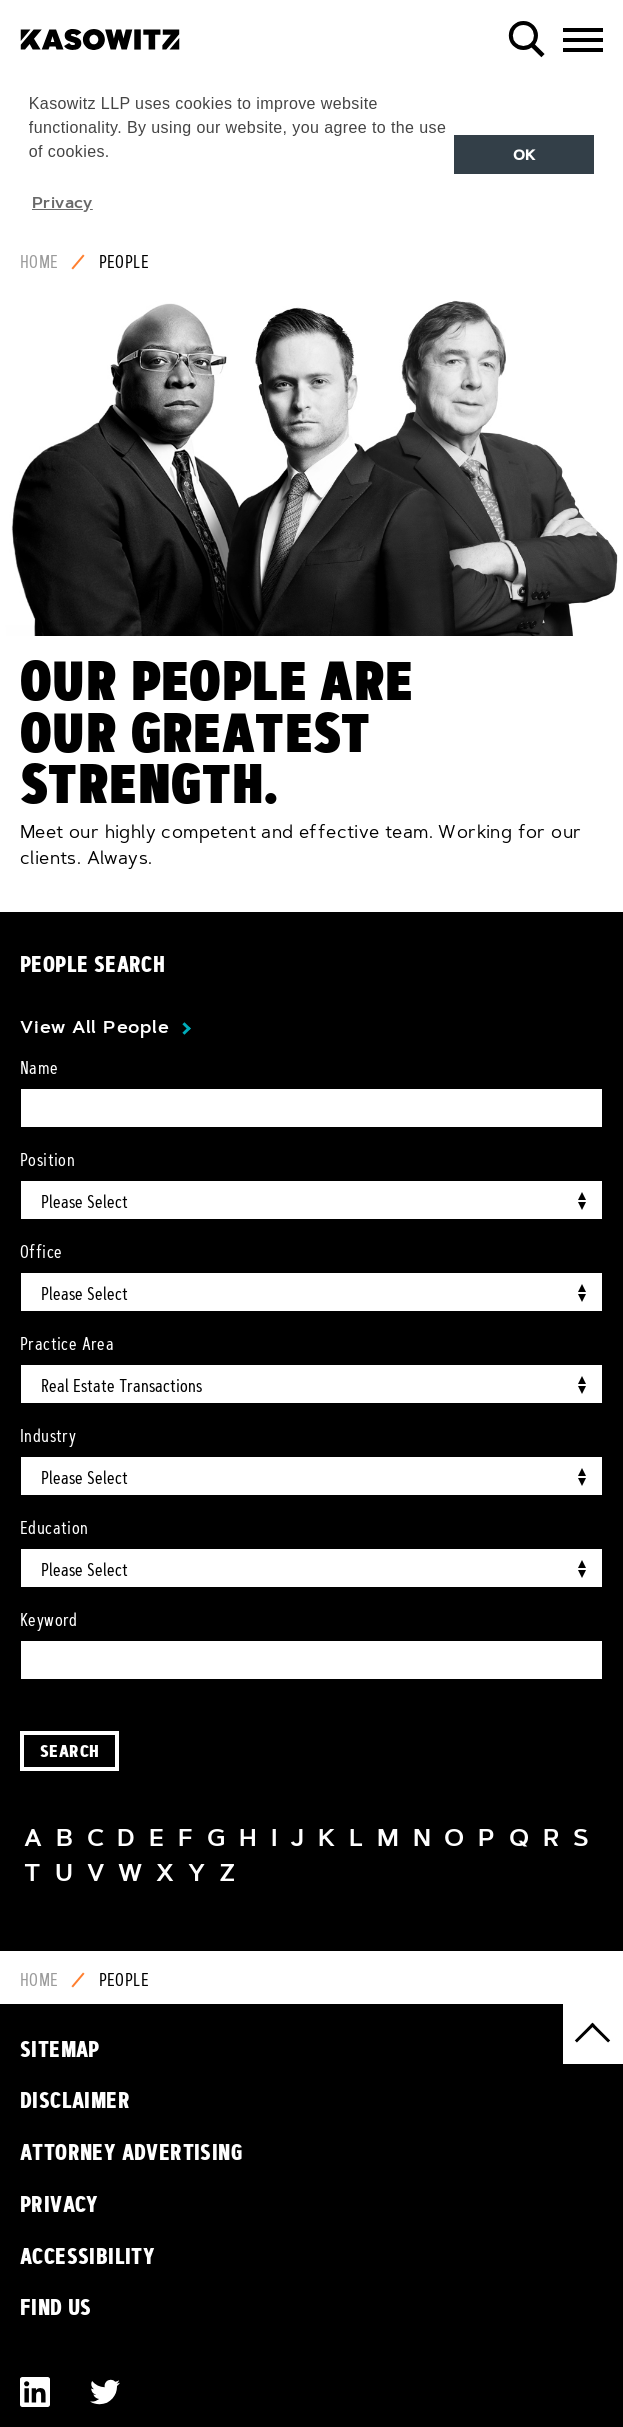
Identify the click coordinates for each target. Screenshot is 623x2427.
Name (39, 1068)
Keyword (49, 1620)
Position (47, 1160)
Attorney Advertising (131, 2152)
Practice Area (67, 1344)
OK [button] (524, 155)
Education (54, 1528)
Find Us (56, 2307)
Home (39, 262)
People (124, 262)
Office (41, 1252)
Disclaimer (75, 2100)
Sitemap (60, 2049)
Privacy (59, 2204)
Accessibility (87, 2256)
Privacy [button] (62, 202)
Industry (48, 1436)
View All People (94, 1027)
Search (69, 1750)
